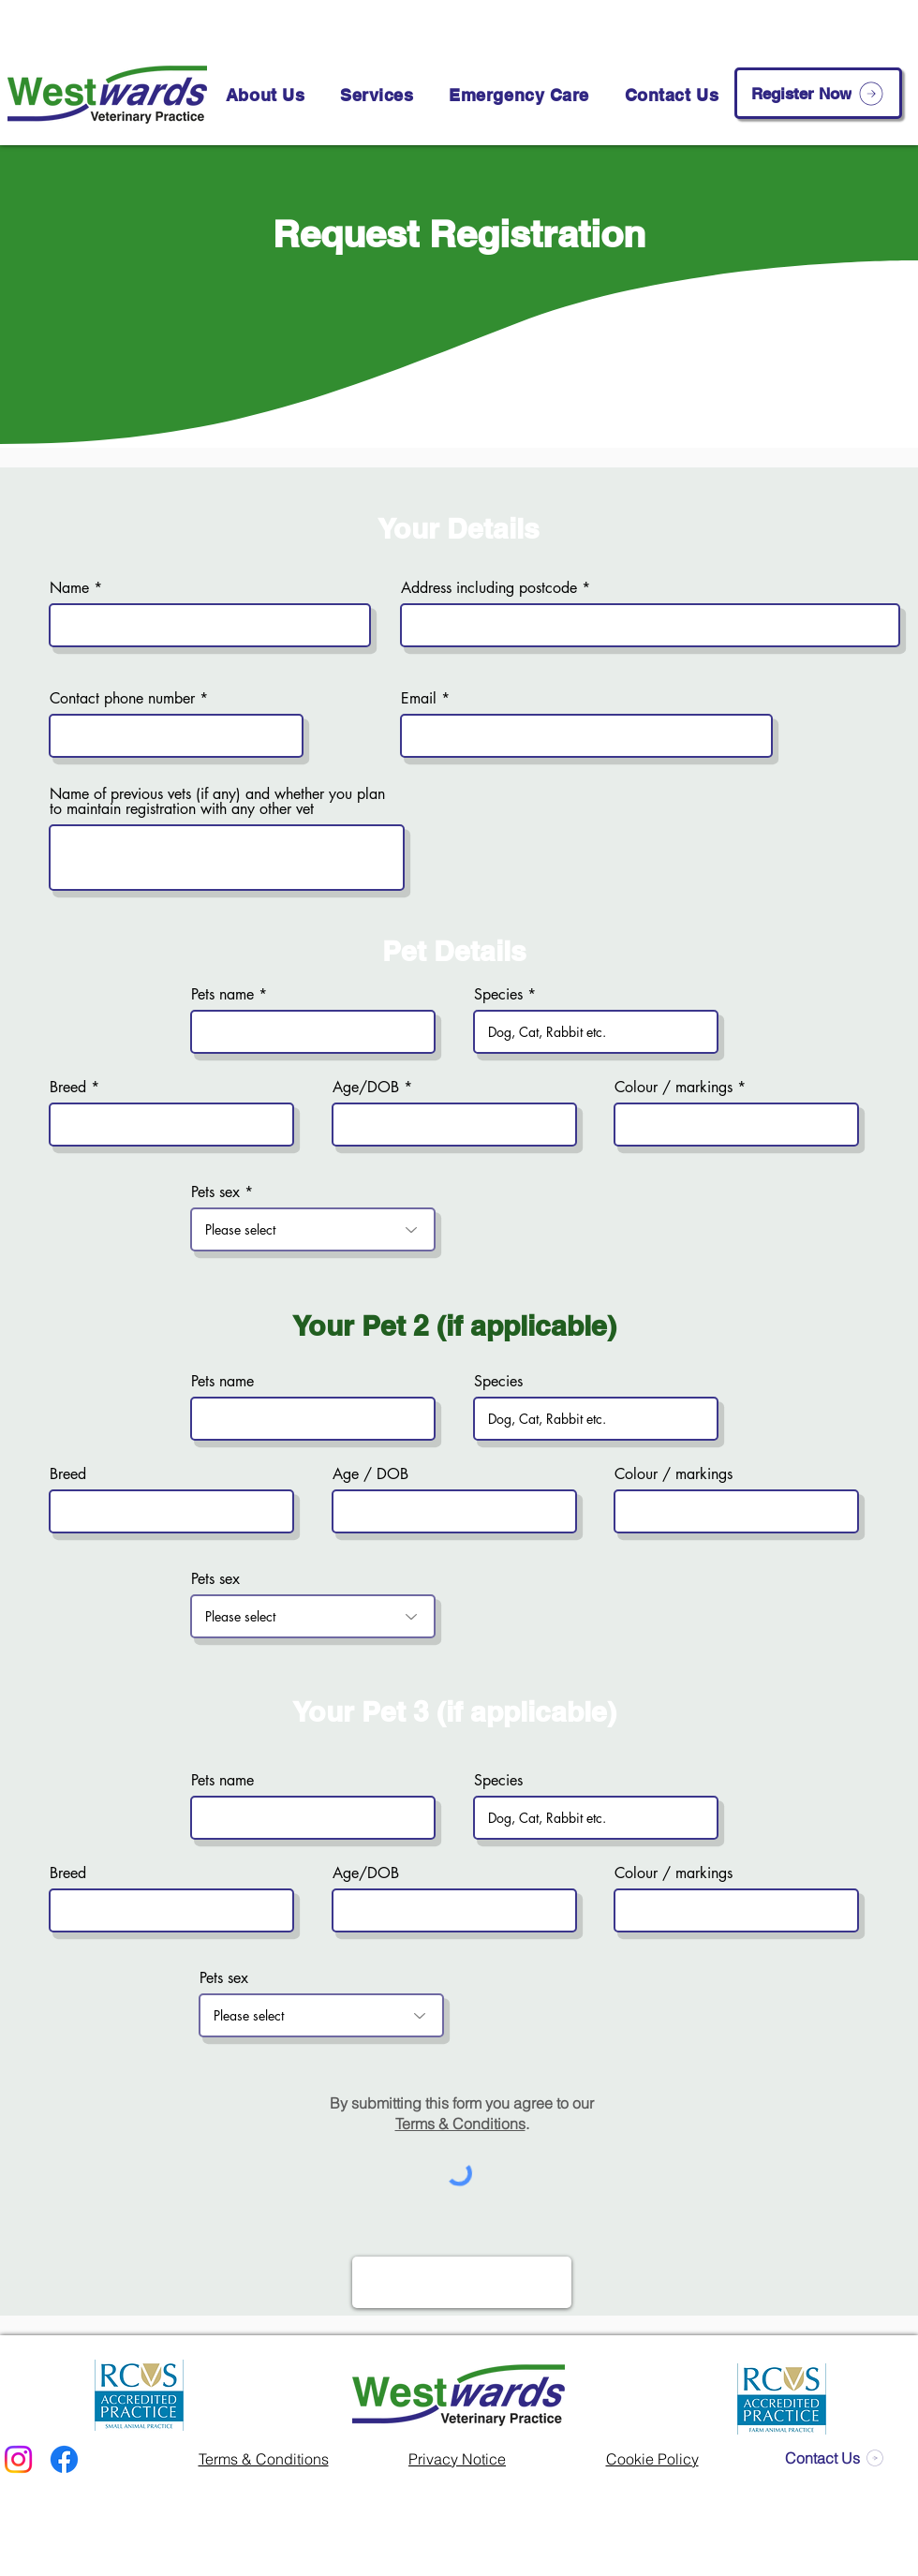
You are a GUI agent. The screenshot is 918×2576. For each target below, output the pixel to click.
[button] (376, 94)
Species (498, 994)
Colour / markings (673, 1087)
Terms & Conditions (460, 2123)
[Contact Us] (834, 2458)
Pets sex (215, 1192)
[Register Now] (818, 93)
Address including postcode (489, 588)
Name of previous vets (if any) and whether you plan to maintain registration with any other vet (217, 802)
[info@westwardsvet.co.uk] (774, 22)
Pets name (222, 994)
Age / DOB (370, 1474)
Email (419, 698)
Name (69, 588)
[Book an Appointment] (377, 22)
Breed (68, 1087)
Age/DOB (366, 1087)
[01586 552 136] (561, 22)
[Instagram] (18, 2459)
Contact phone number (122, 698)
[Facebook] (64, 2459)
